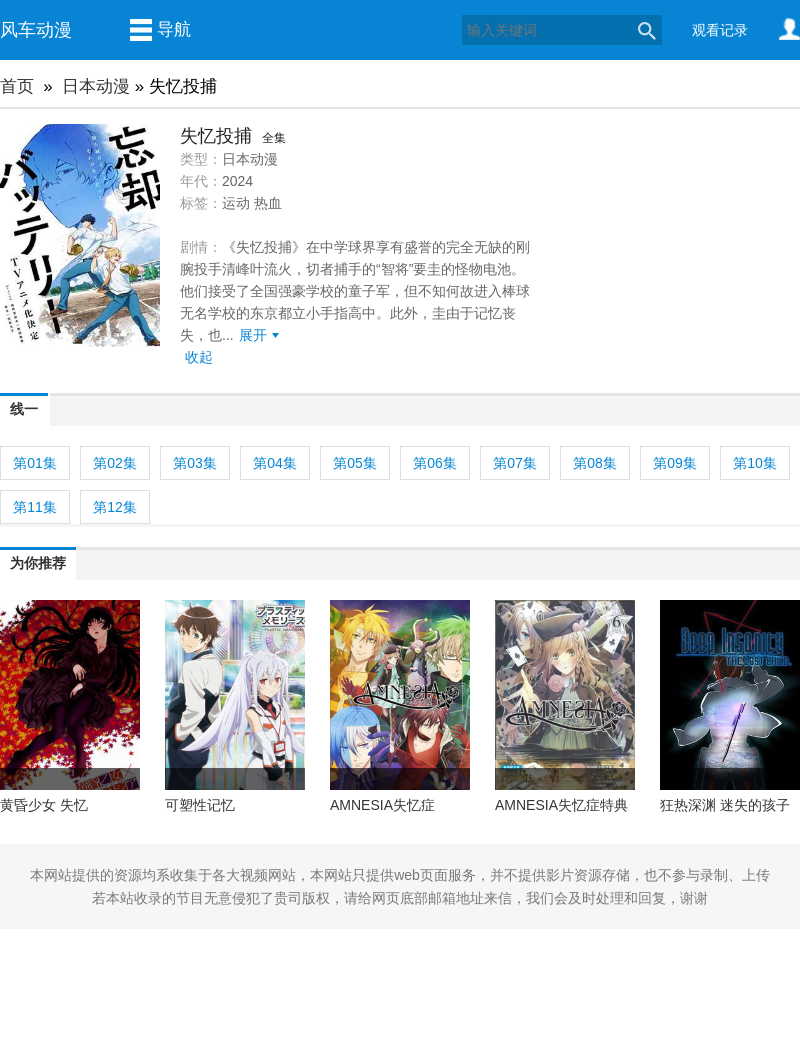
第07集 (515, 463)
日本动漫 (96, 86)
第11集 (35, 507)
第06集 (435, 463)
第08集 (595, 463)
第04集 (275, 463)
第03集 (195, 463)
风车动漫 (36, 30)
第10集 (755, 463)
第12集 (115, 507)
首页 (17, 86)
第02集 (115, 463)
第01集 (35, 463)
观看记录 (720, 30)
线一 (24, 409)
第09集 (675, 463)
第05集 (355, 463)
